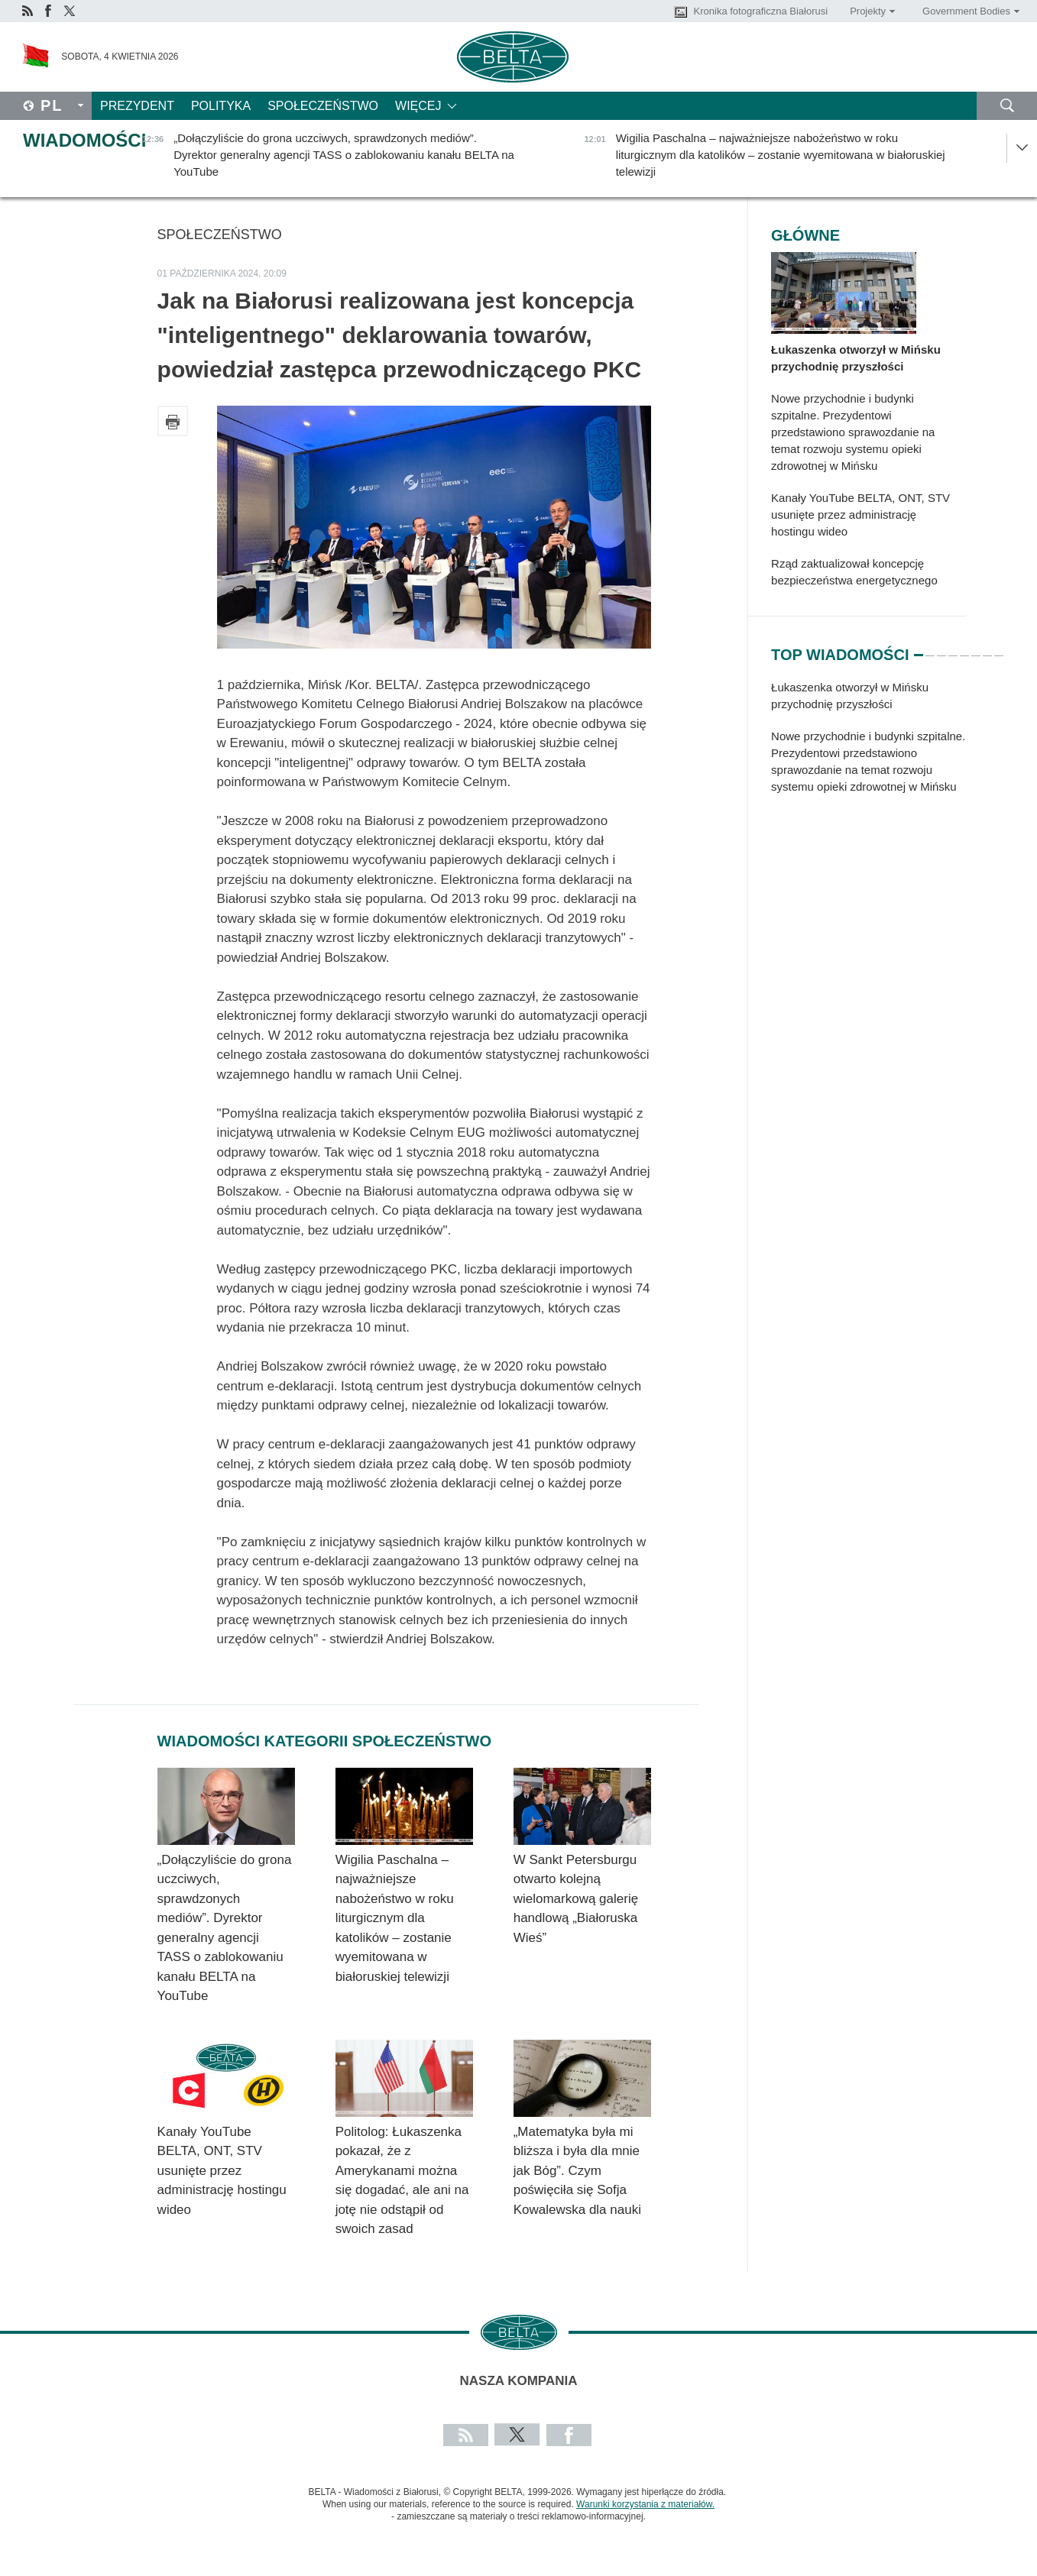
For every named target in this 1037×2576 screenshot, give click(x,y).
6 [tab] (975, 648)
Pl (52, 105)
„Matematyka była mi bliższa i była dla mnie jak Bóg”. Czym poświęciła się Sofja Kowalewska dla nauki (577, 2171)
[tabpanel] (869, 745)
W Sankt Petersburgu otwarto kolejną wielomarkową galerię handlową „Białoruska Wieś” (576, 1899)
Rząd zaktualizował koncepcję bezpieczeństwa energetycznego (854, 572)
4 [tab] (953, 648)
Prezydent (137, 105)
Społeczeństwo (322, 105)
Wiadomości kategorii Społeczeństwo (324, 1741)
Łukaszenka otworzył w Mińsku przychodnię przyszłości (856, 358)
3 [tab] (941, 648)
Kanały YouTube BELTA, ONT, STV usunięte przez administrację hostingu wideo (222, 2171)
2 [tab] (930, 648)
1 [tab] (918, 648)
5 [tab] (964, 648)
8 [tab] (998, 648)
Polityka (221, 105)
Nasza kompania (519, 2381)
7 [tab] (987, 648)
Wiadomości (84, 140)
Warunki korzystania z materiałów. (645, 2504)
